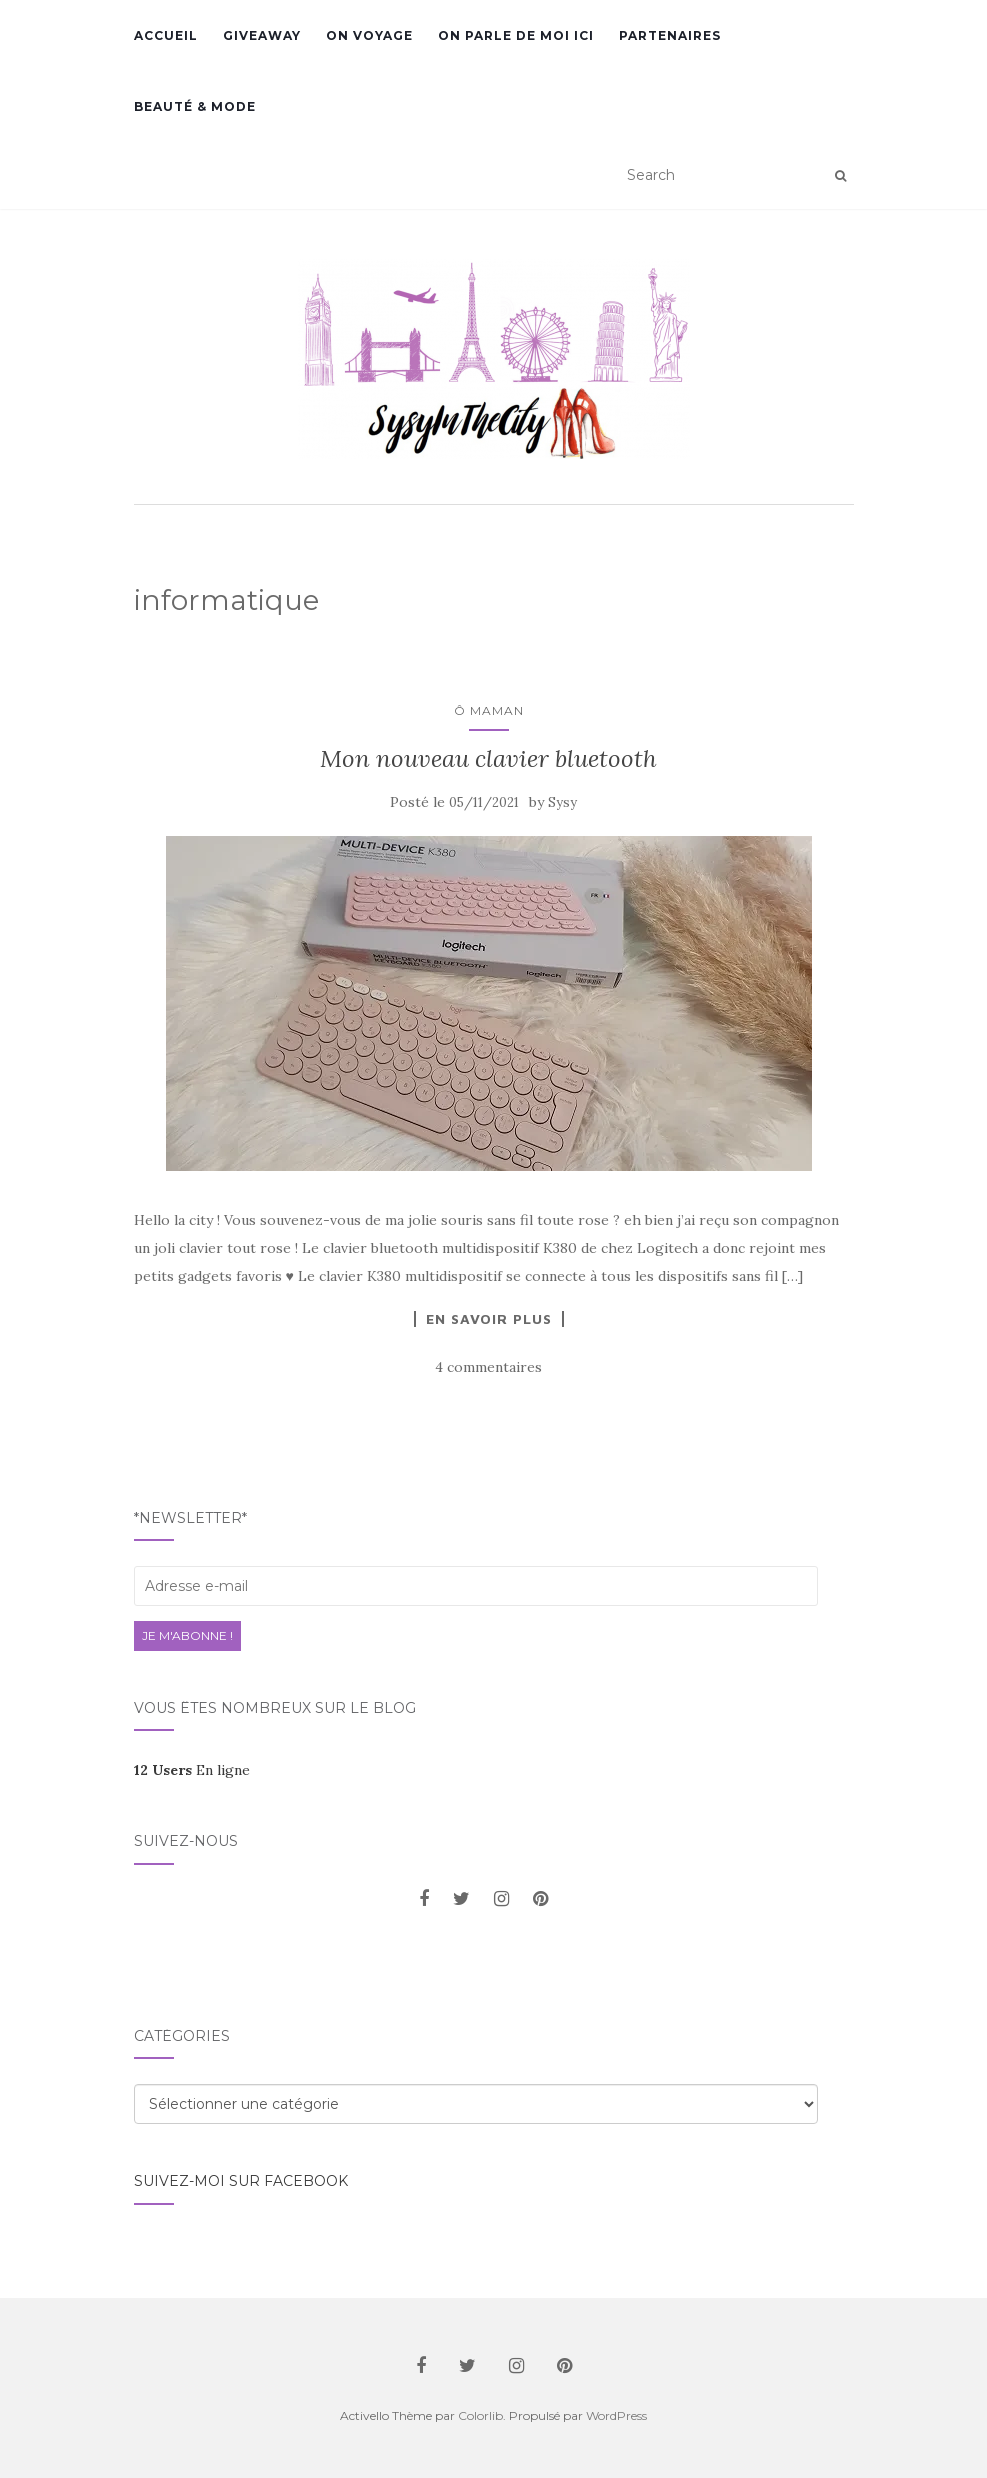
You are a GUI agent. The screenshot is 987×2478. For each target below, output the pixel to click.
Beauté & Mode (195, 106)
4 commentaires (488, 1367)
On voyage (369, 35)
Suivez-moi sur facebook (241, 2181)
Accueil (166, 35)
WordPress (616, 2415)
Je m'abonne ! (187, 1635)
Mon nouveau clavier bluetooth (488, 758)
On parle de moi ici (516, 35)
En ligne (192, 1770)
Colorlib (480, 2415)
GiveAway (262, 35)
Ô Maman (489, 710)
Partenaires (670, 35)
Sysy (562, 802)
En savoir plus (489, 1319)
